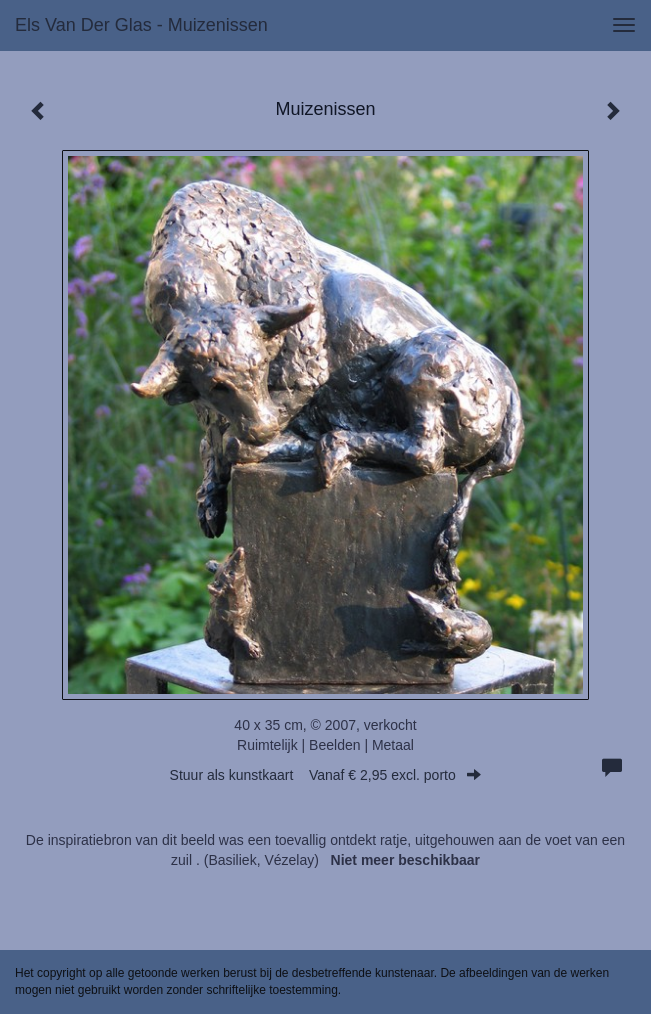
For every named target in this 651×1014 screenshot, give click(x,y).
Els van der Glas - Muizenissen (141, 25)
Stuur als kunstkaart (326, 775)
